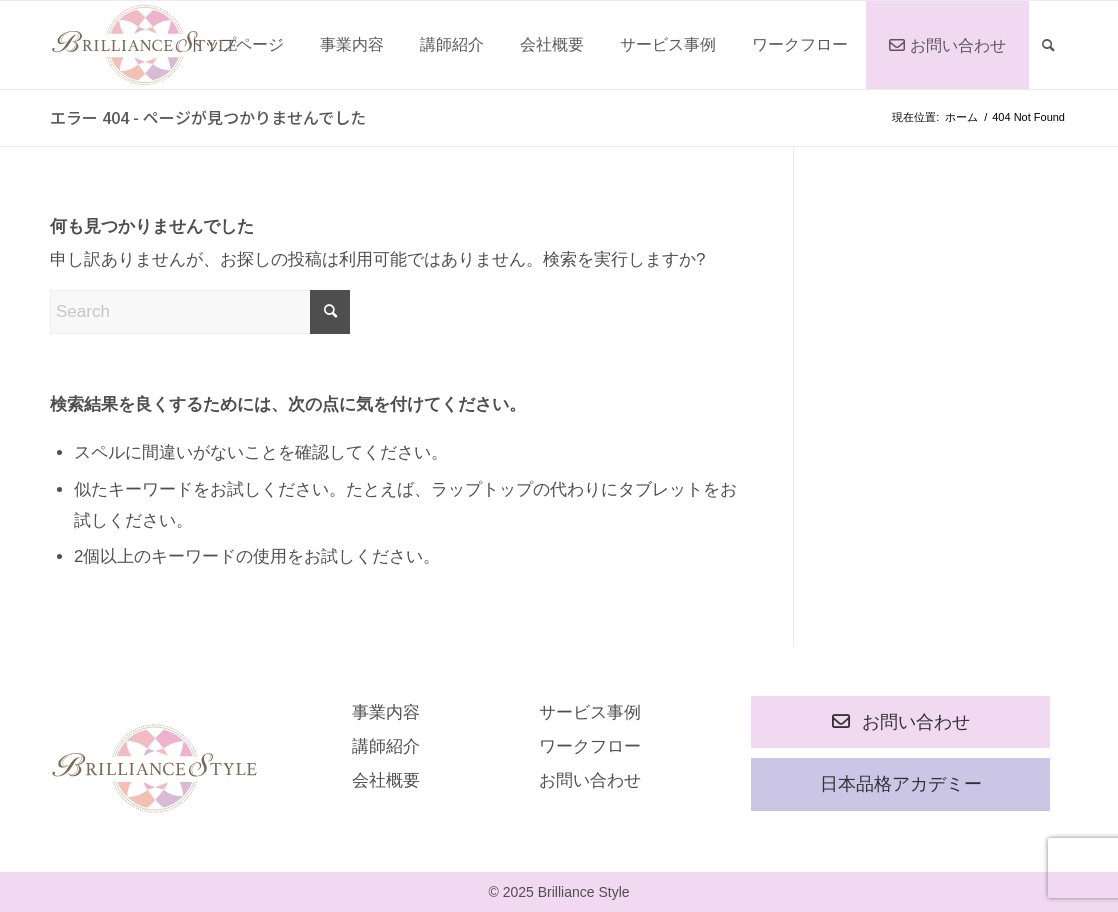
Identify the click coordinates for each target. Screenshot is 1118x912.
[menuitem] (236, 45)
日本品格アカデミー (901, 784)
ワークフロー (590, 746)
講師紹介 (386, 746)
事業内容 (386, 712)
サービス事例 (590, 712)
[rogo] (144, 45)
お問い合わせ (590, 780)
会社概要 (386, 780)
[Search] (1048, 45)
